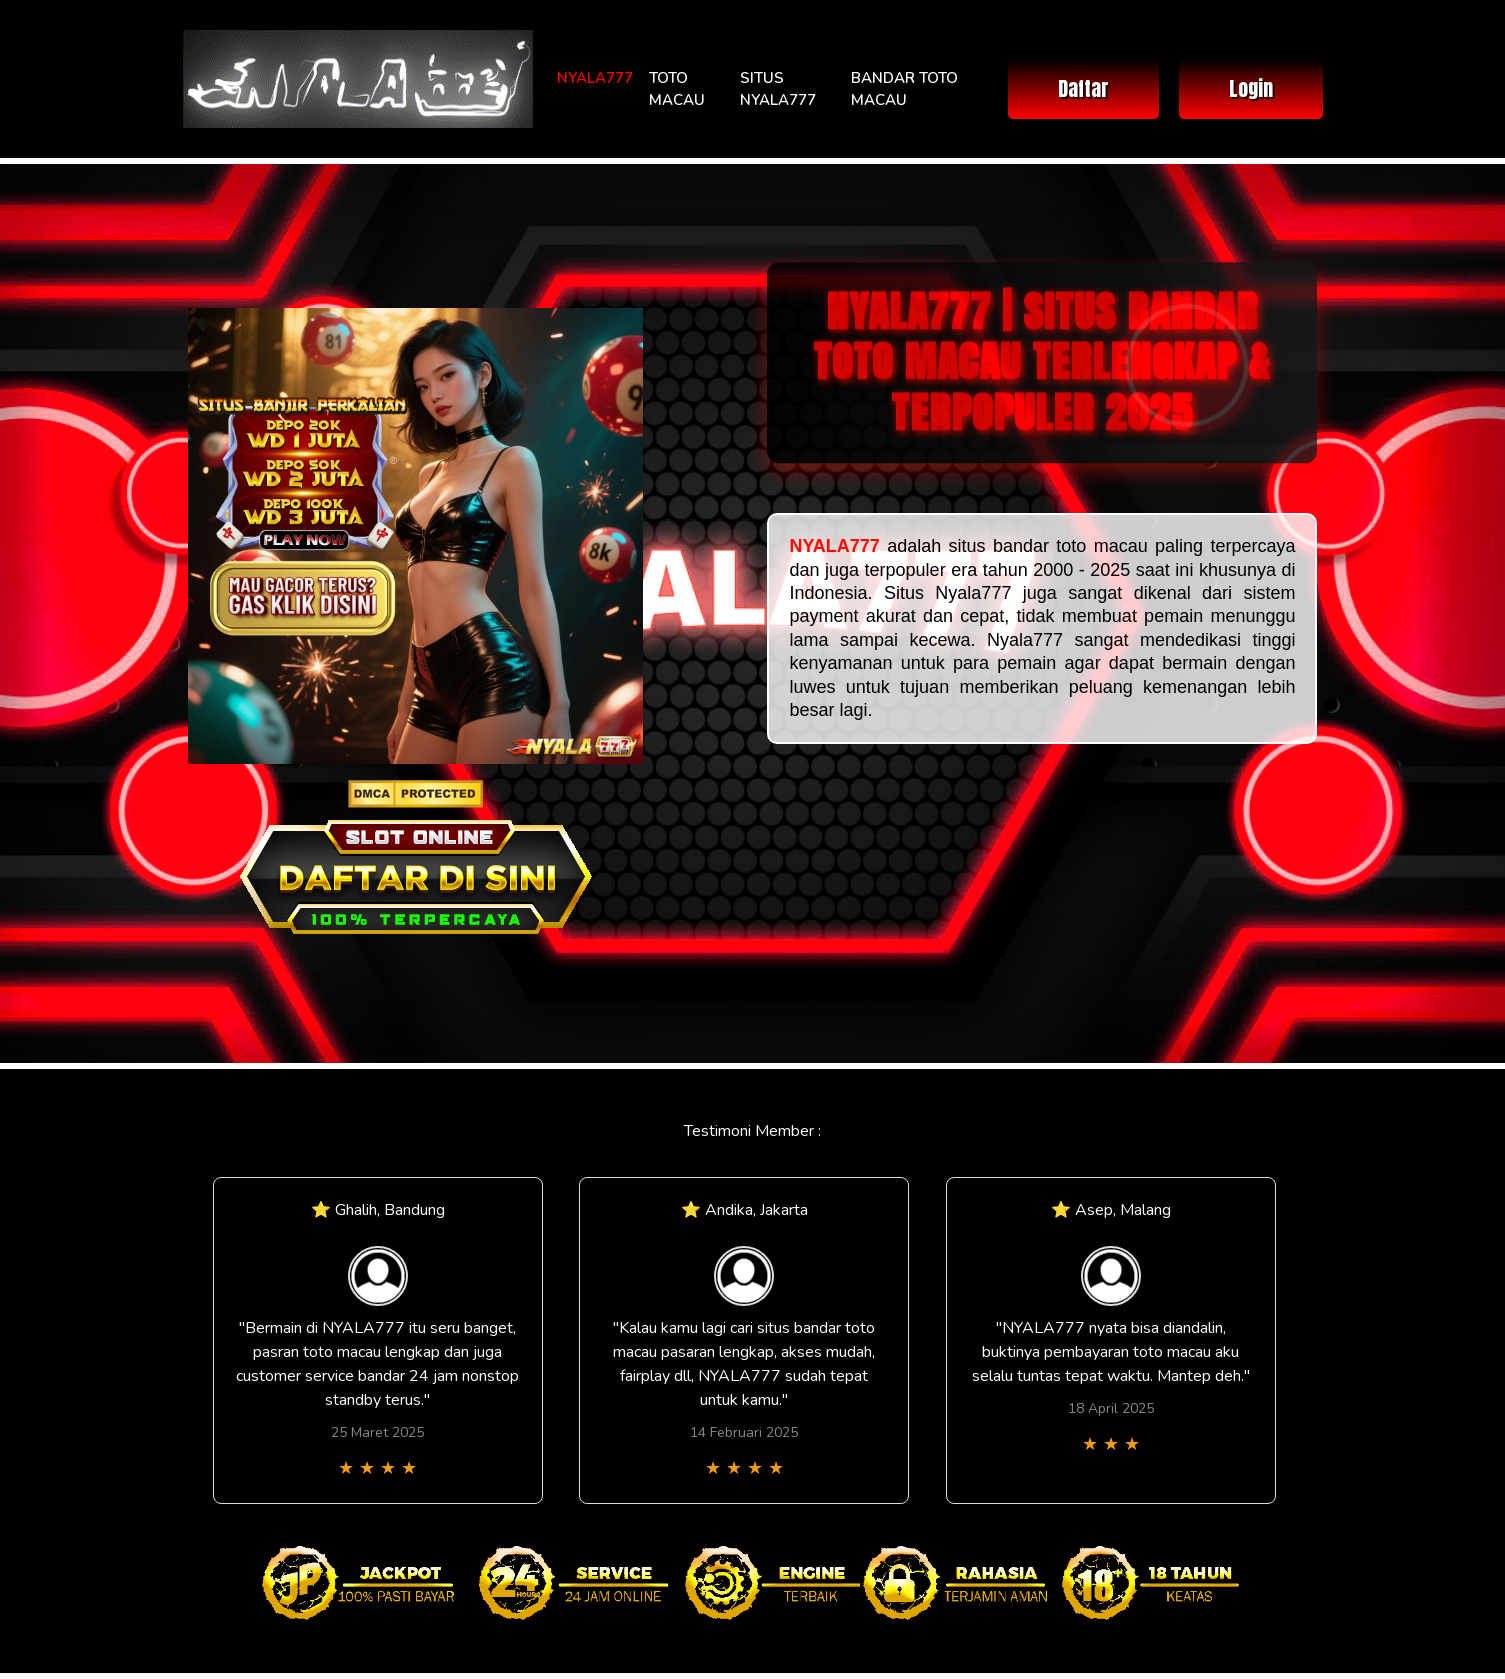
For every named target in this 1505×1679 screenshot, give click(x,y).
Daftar (1083, 88)
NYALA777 (595, 78)
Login (1251, 88)
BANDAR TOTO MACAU (904, 89)
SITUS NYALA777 (778, 89)
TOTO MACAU (677, 89)
